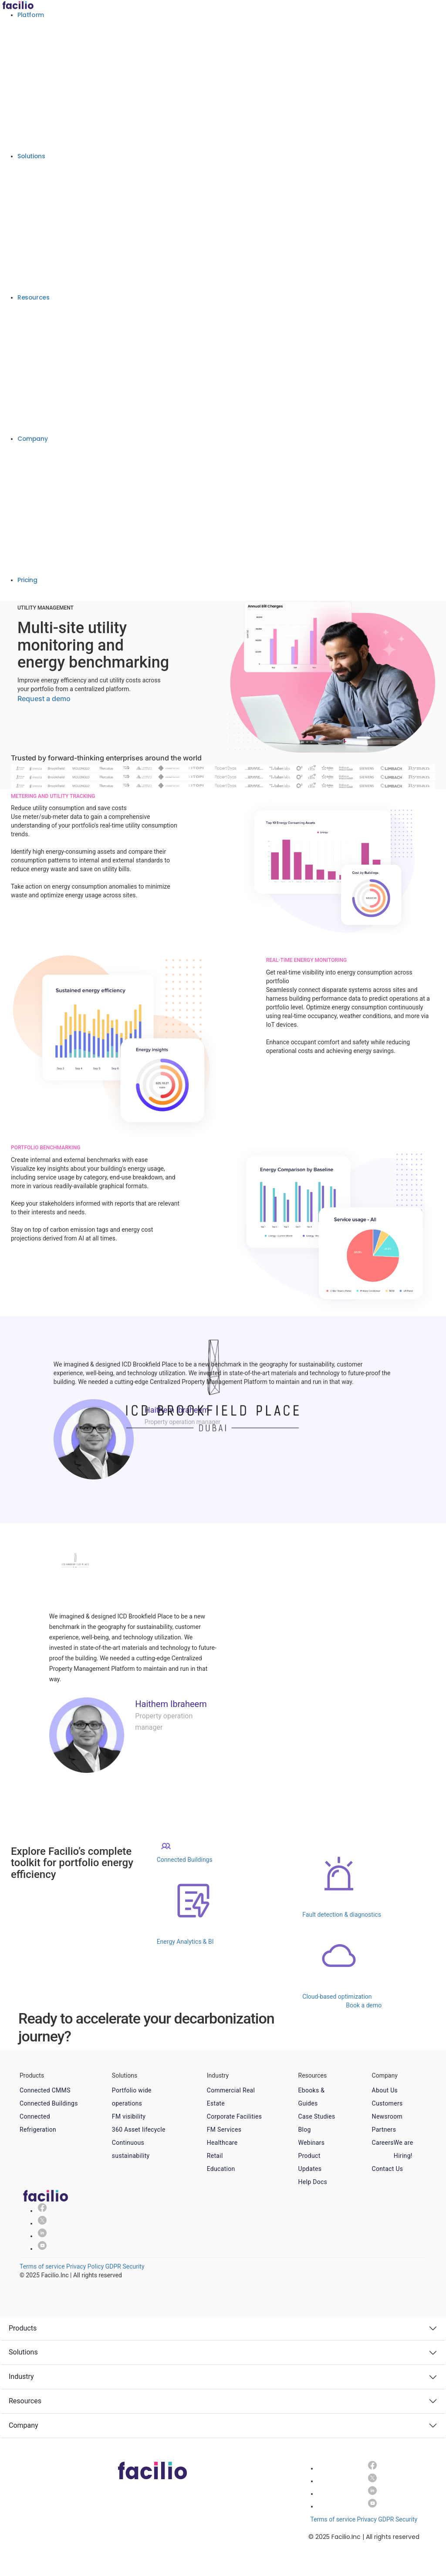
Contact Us (387, 2168)
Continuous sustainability (131, 2149)
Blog (304, 2129)
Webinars (311, 2142)
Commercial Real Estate (231, 2097)
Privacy (367, 2519)
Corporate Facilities (234, 2116)
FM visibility (128, 2116)
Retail (215, 2155)
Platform (30, 14)
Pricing (27, 580)
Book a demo (23, 595)
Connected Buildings (49, 2103)
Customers (387, 2103)
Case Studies (316, 2116)
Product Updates (310, 2162)
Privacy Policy (85, 2266)
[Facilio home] (18, 4)
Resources (33, 297)
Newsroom (387, 2116)
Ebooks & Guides (311, 2097)
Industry (21, 2376)
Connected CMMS (45, 2090)
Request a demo (44, 698)
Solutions (31, 156)
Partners (384, 2129)
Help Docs (313, 2181)
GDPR (113, 2266)
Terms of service (42, 2266)
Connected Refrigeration (38, 2123)
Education (221, 2168)
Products (23, 2328)
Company (32, 438)
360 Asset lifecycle (139, 2129)
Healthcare (222, 2142)
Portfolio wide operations (132, 2097)
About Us (385, 2090)
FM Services (224, 2129)
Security (133, 2266)
